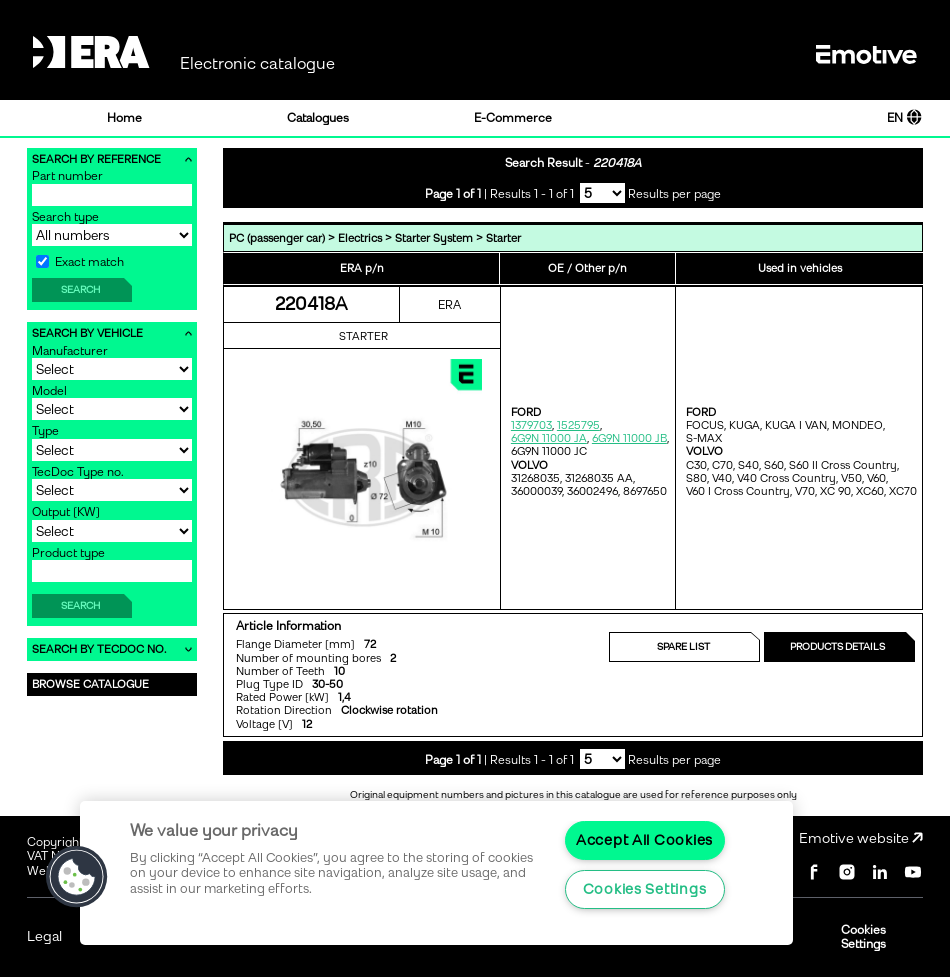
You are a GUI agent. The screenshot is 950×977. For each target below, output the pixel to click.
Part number (67, 176)
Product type (68, 553)
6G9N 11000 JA (549, 438)
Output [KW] (66, 512)
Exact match (80, 262)
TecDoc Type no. (78, 472)
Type (45, 431)
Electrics (360, 238)
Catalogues (318, 118)
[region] (436, 873)
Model (49, 391)
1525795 (578, 425)
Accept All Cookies (644, 840)
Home (124, 118)
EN (904, 118)
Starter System (434, 238)
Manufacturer (70, 351)
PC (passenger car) (277, 238)
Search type (65, 217)
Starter (503, 238)
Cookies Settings (863, 937)
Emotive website (861, 838)
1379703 (531, 425)
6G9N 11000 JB (629, 438)
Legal (44, 936)
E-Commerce (513, 118)
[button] (77, 877)
